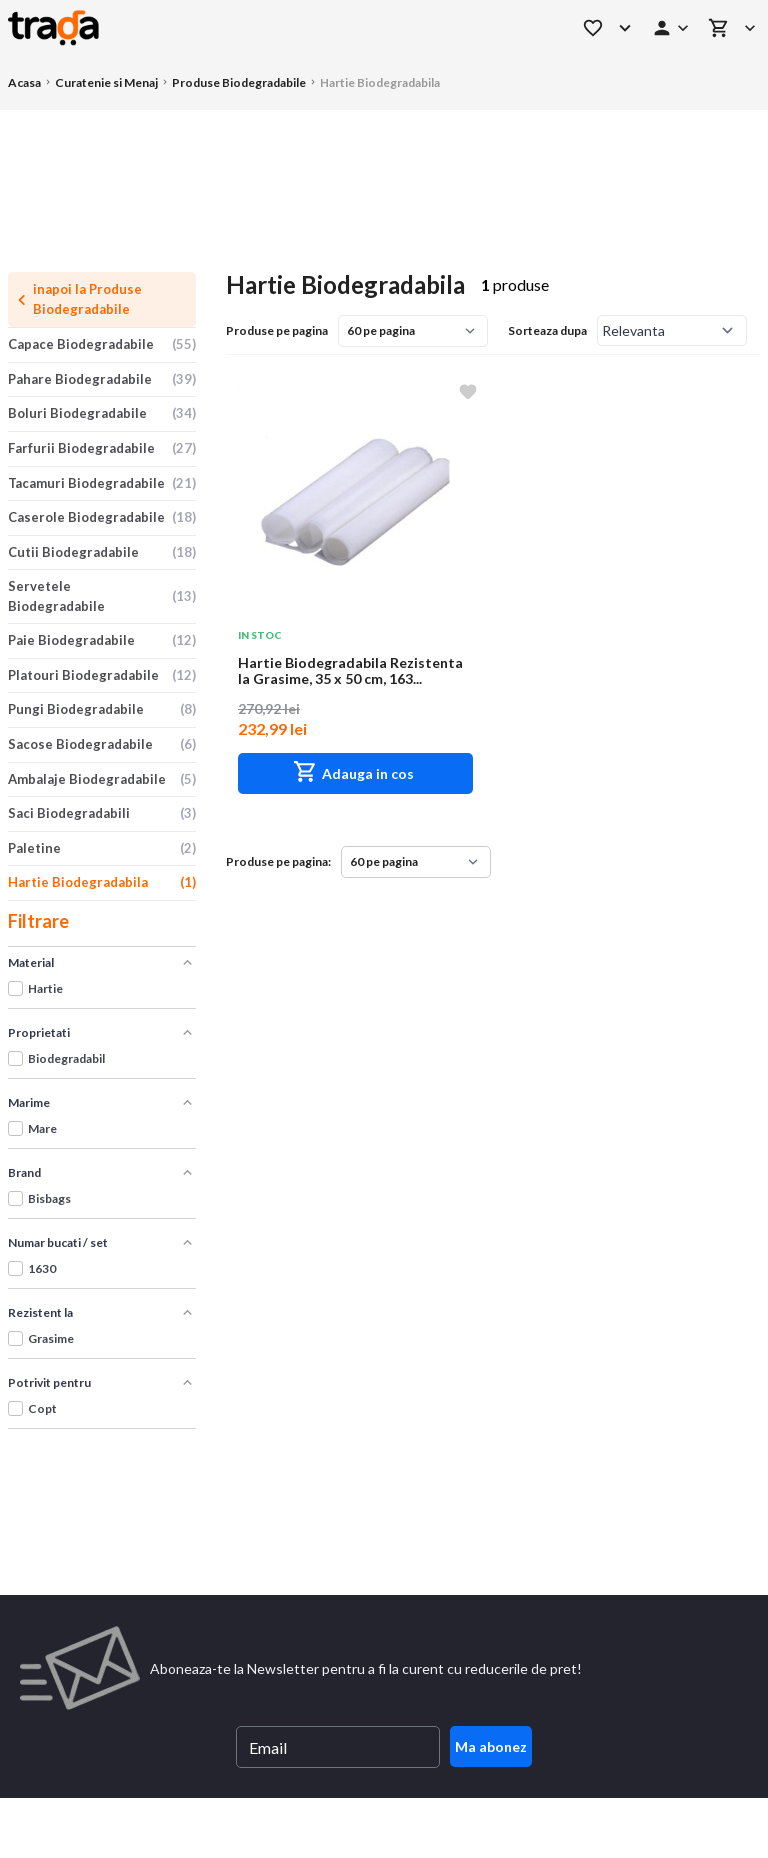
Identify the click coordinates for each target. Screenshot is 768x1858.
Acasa (24, 82)
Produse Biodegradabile (239, 82)
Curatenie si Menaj (106, 82)
